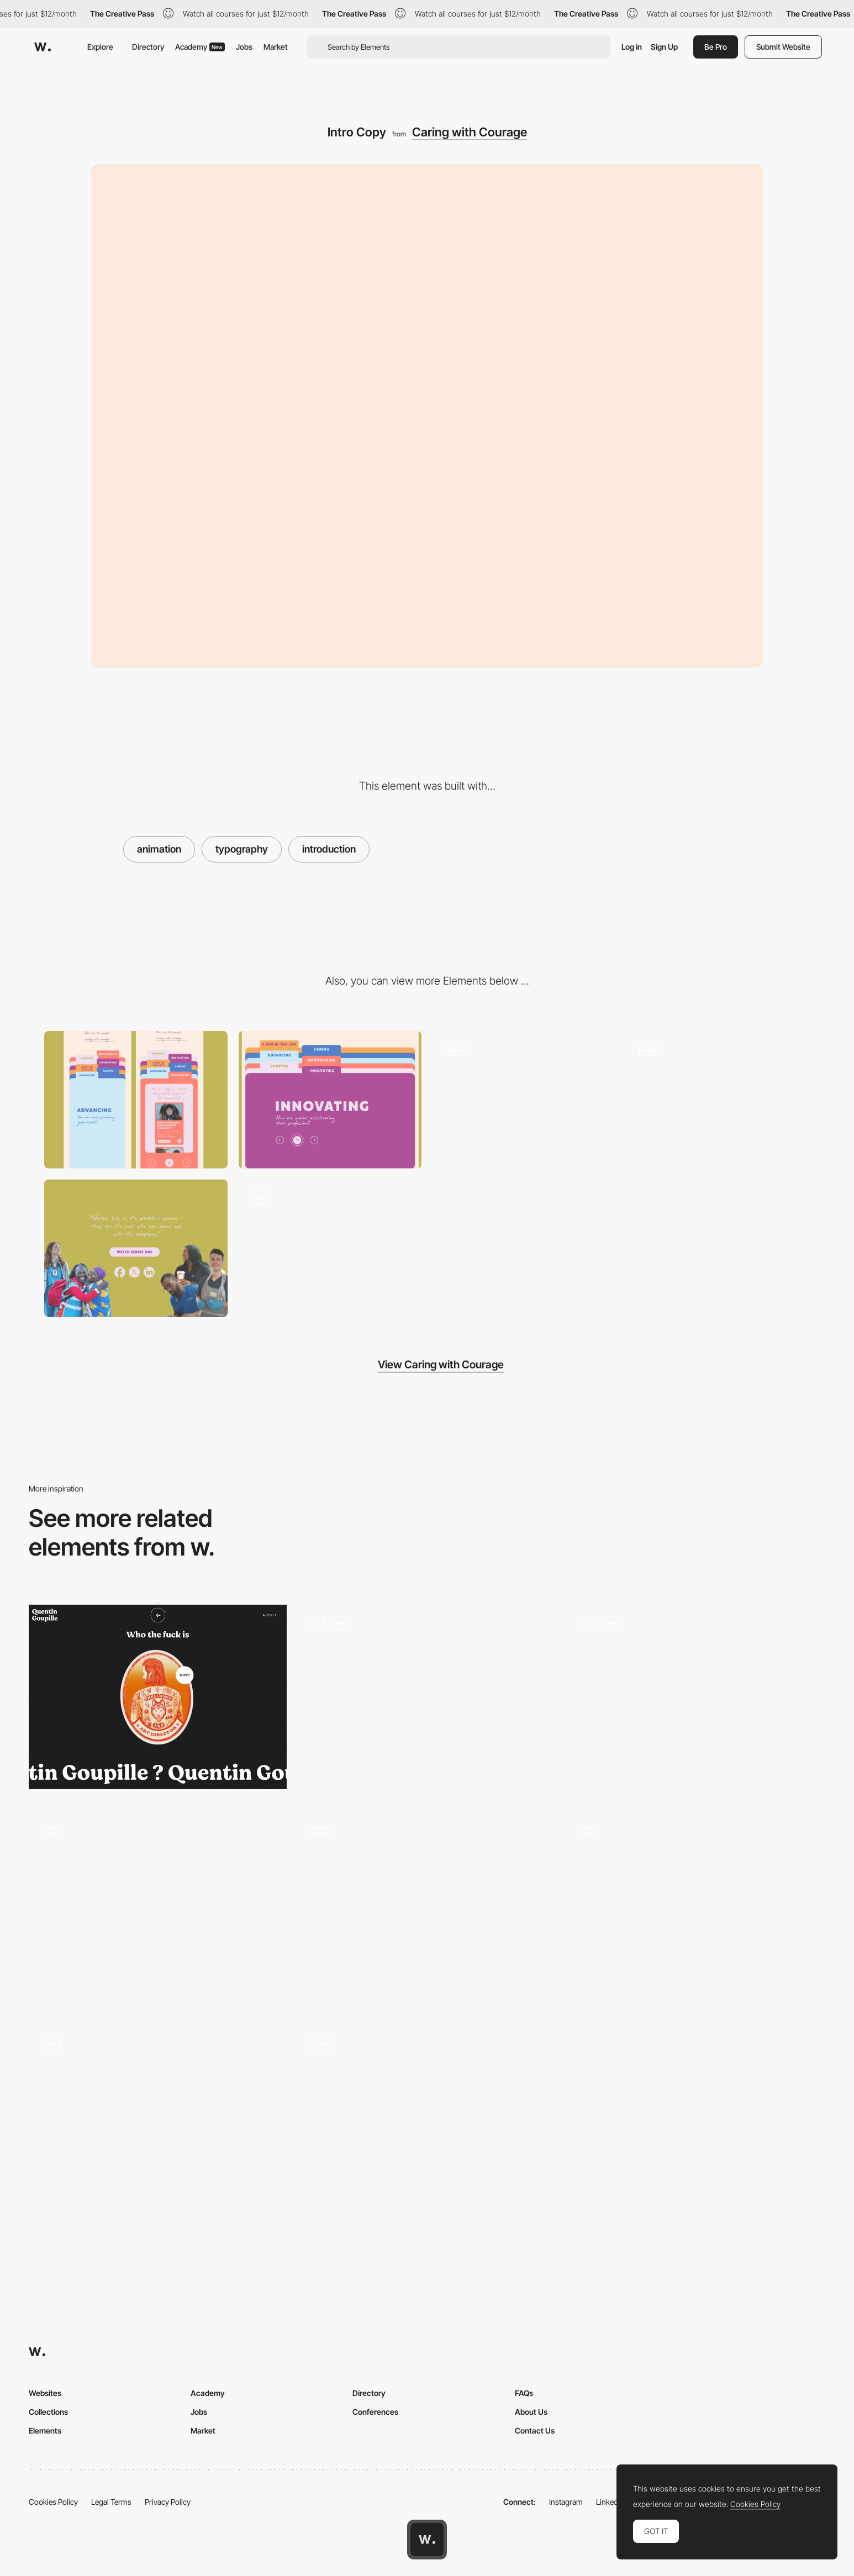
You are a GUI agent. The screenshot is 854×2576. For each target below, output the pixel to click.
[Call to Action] (136, 1248)
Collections (48, 2411)
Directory (148, 46)
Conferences (375, 2411)
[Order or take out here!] (158, 2121)
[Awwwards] (42, 47)
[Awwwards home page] (427, 2539)
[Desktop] (330, 1099)
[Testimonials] (158, 1911)
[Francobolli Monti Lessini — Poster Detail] (696, 1912)
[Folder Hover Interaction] (718, 1099)
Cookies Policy (53, 2501)
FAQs (524, 2393)
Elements (45, 2430)
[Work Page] (696, 1702)
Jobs (244, 46)
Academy (200, 46)
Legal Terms (111, 2501)
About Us (531, 2411)
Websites (45, 2393)
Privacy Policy (168, 2501)
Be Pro (715, 46)
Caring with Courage (469, 132)
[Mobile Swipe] (330, 1248)
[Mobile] (136, 1099)
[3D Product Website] (427, 1701)
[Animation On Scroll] (427, 1887)
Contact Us (535, 2430)
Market (275, 46)
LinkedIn (610, 2501)
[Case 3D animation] (427, 2121)
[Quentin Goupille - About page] (158, 1697)
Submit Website (783, 46)
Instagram (566, 2501)
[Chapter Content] (524, 1099)
